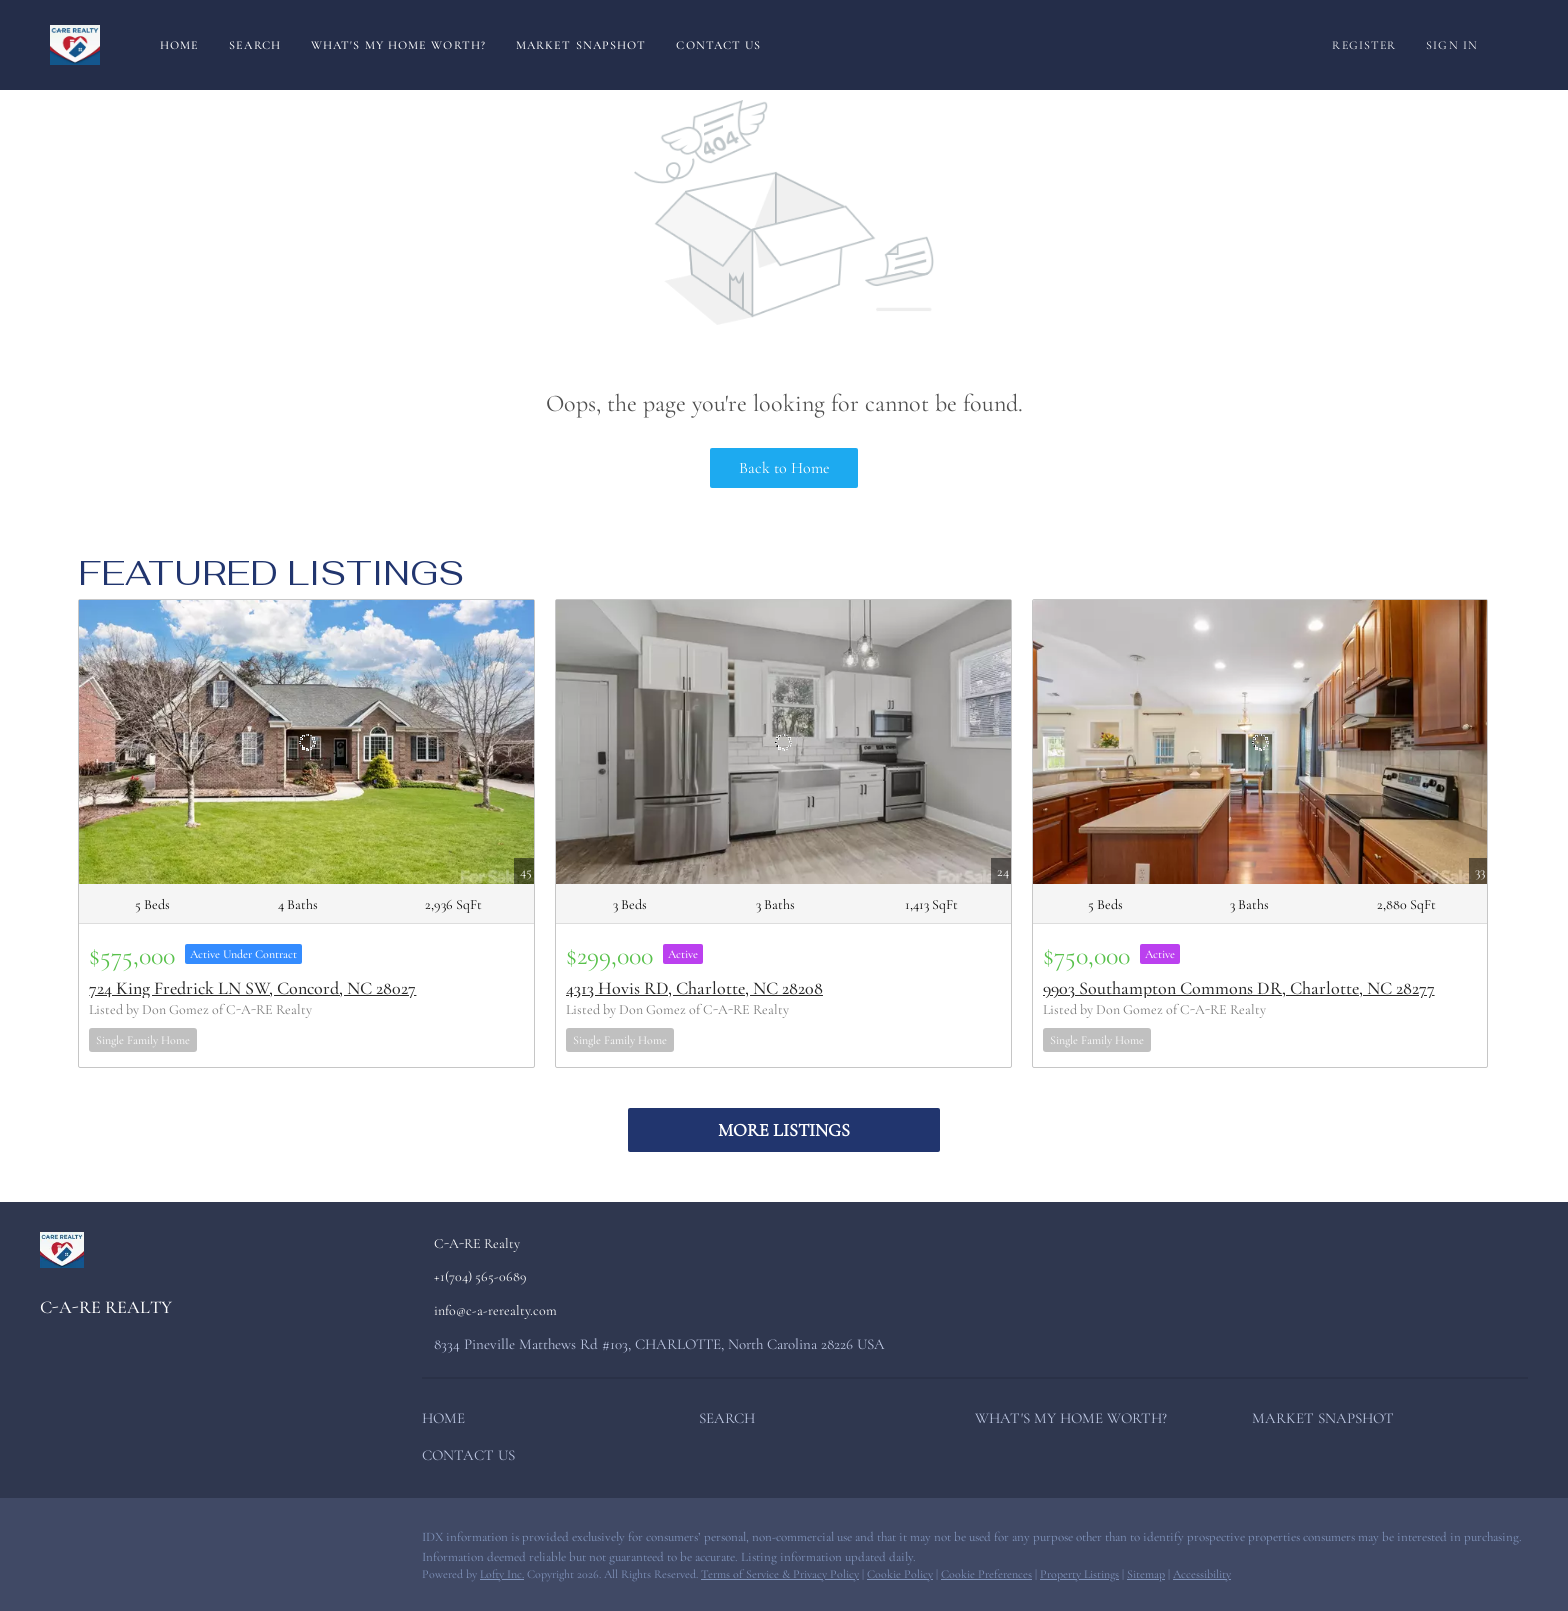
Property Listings (1079, 1574)
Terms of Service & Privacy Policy (780, 1574)
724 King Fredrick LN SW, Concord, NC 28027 (252, 988)
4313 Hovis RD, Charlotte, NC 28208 (694, 988)
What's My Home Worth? (398, 45)
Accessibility (1202, 1574)
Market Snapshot (581, 45)
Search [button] (255, 45)
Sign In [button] (1452, 45)
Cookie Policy (900, 1574)
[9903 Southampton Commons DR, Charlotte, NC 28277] (1260, 742)
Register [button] (1364, 45)
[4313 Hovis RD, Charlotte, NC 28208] (783, 742)
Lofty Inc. (502, 1574)
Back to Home (784, 468)
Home (179, 45)
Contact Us (718, 45)
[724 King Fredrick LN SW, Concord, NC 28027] (306, 742)
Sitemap (1146, 1574)
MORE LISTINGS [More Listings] (784, 1130)
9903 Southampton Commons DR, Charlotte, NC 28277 (1239, 988)
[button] (448, 1422)
